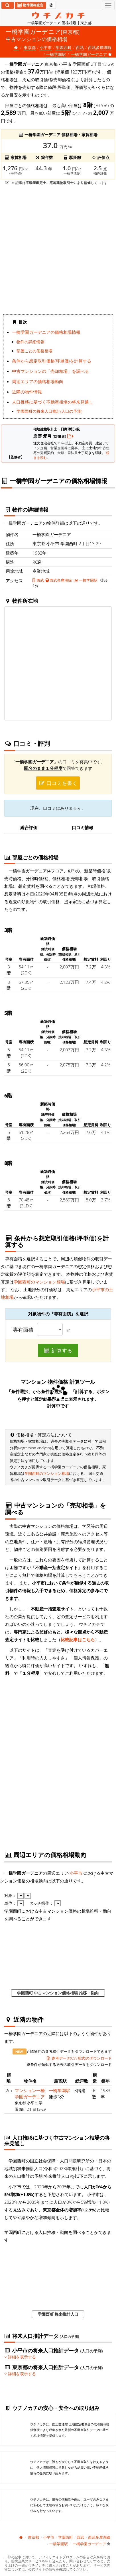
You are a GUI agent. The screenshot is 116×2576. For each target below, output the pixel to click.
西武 (80, 47)
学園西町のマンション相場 (39, 1282)
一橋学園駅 (56, 54)
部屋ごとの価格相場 (34, 350)
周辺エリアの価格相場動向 (37, 381)
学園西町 (64, 47)
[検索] (7, 5)
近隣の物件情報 (27, 391)
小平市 (46, 47)
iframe (58, 249)
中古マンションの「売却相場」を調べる (50, 371)
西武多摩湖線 (100, 47)
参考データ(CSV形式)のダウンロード (79, 2058)
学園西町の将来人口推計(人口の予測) (49, 411)
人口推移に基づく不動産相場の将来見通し (52, 402)
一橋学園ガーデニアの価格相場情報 (46, 332)
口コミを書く (58, 783)
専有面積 (23, 1330)
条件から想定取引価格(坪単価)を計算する (51, 361)
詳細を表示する (20, 2357)
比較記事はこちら (78, 1639)
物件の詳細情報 (30, 341)
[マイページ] (51, 5)
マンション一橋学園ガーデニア (30, 2093)
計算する (58, 1350)
